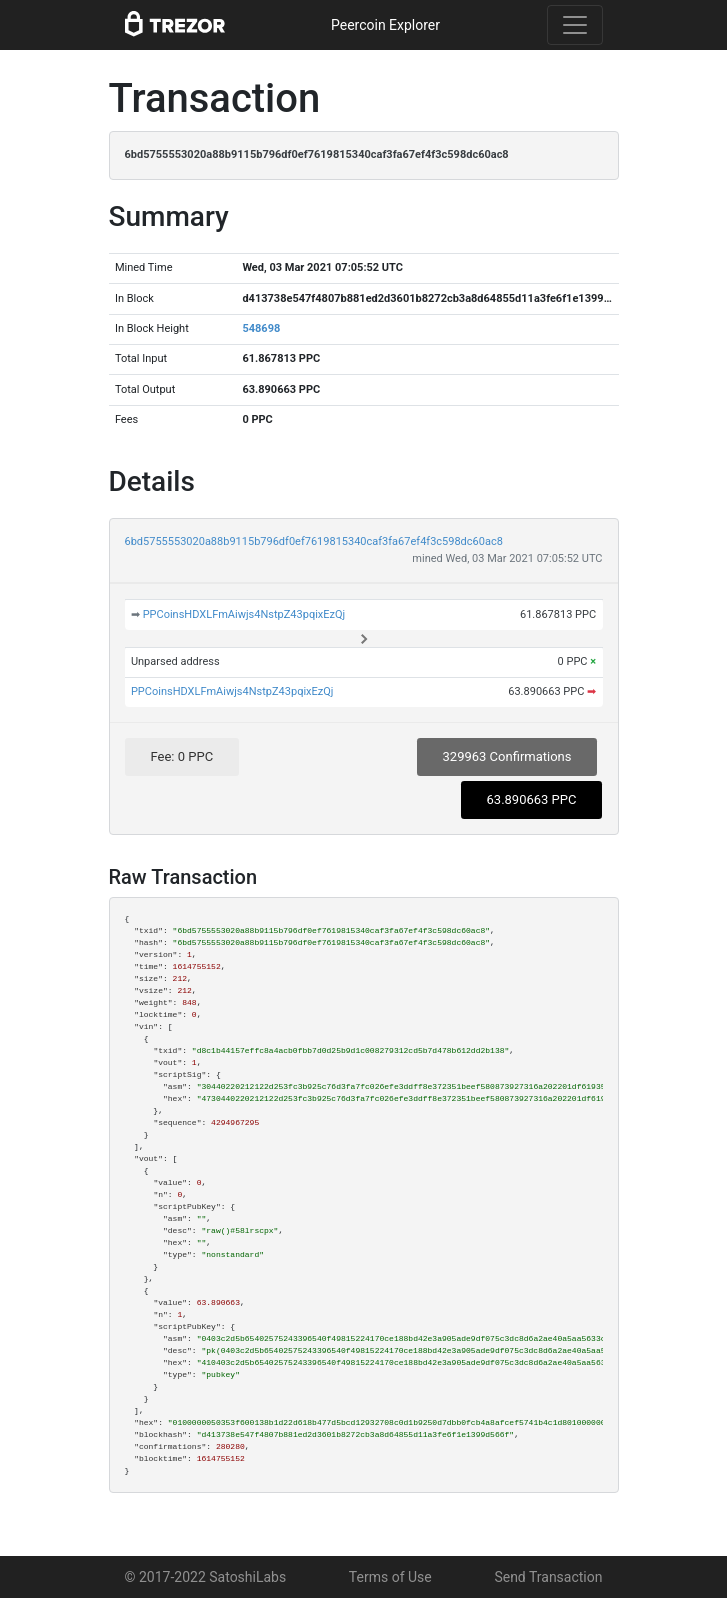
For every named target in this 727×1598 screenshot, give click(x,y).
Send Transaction (548, 1577)
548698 (261, 328)
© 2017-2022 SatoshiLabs (206, 1577)
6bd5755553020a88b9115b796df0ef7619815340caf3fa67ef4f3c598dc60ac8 (314, 541)
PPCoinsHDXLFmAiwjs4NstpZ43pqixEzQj (244, 614)
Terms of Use (390, 1577)
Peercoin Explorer (385, 25)
